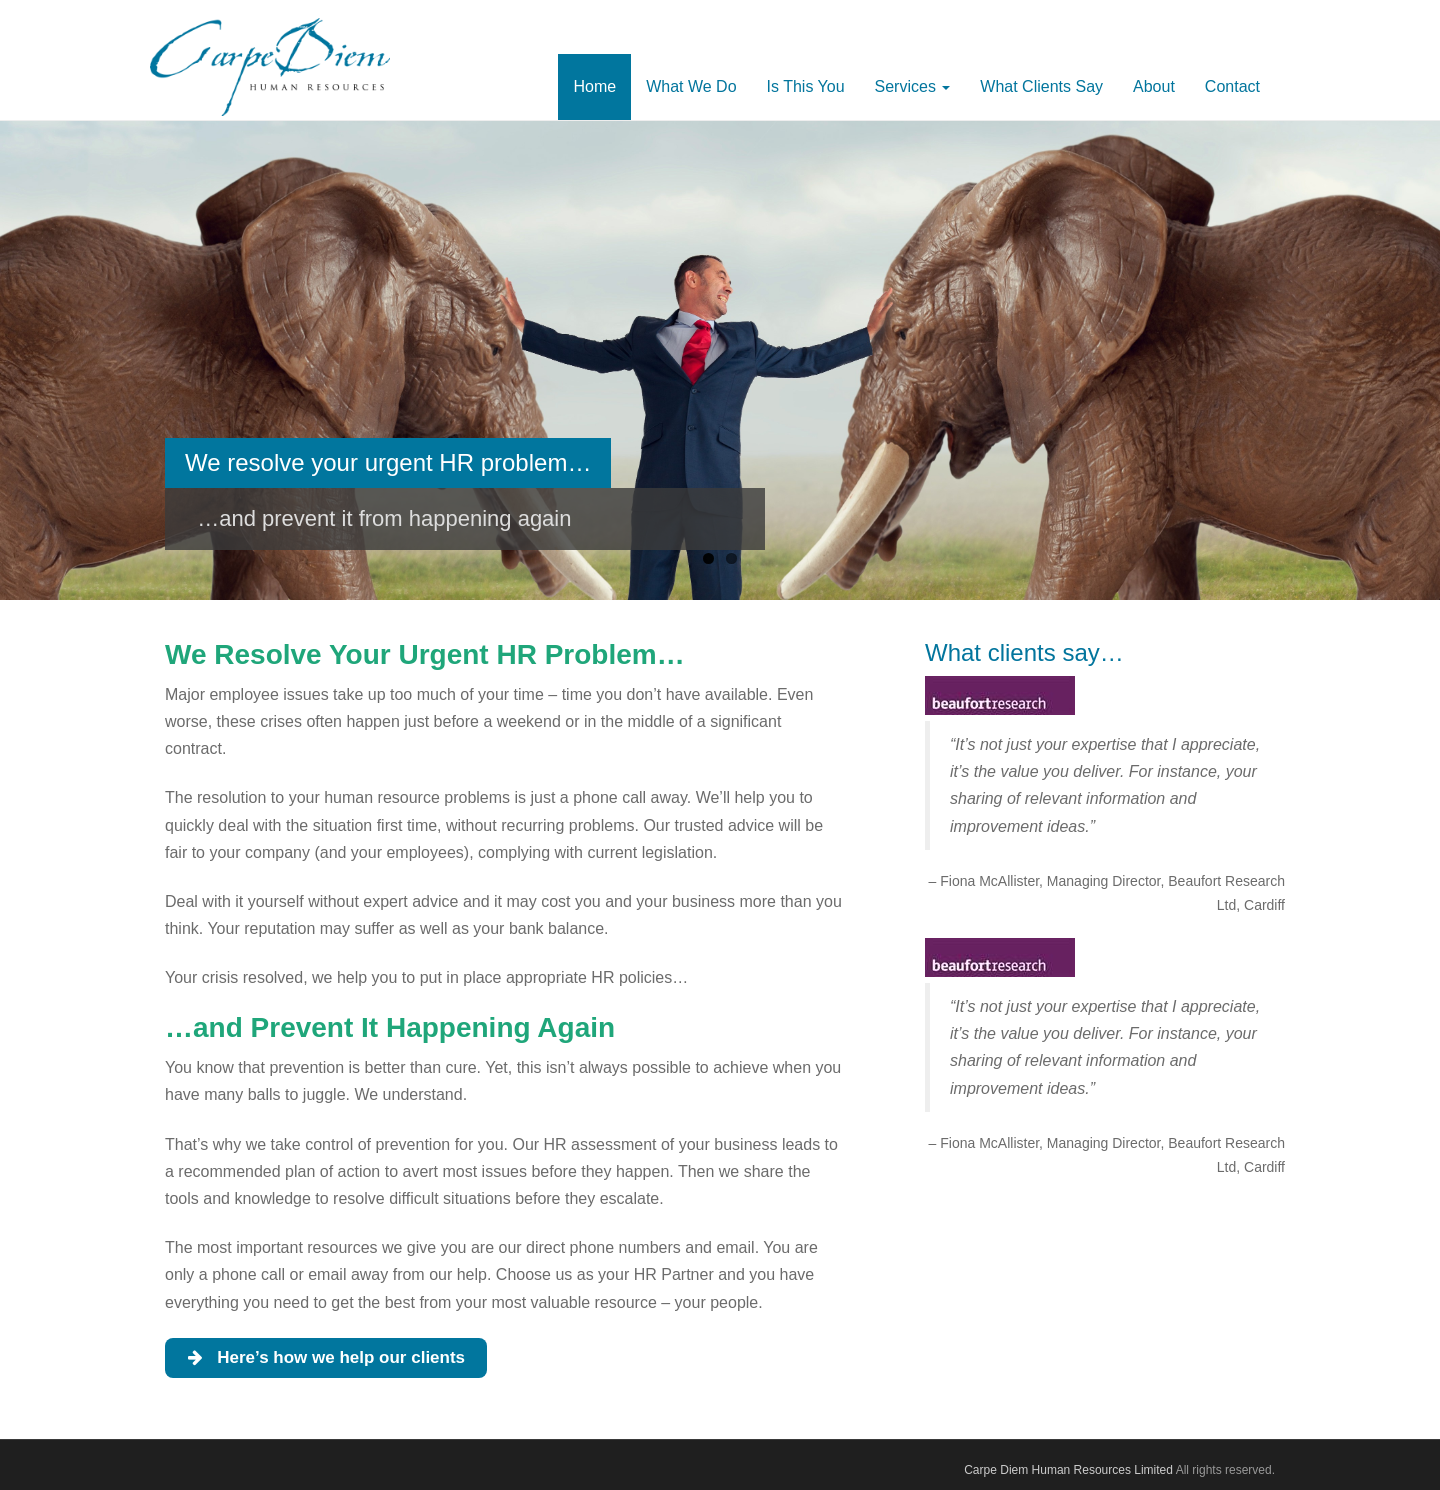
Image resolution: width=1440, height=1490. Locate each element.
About (1154, 86)
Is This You (806, 86)
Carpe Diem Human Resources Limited (1068, 1470)
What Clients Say (1041, 86)
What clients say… (1024, 652)
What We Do (691, 86)
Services (913, 86)
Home (594, 86)
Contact (1232, 86)
